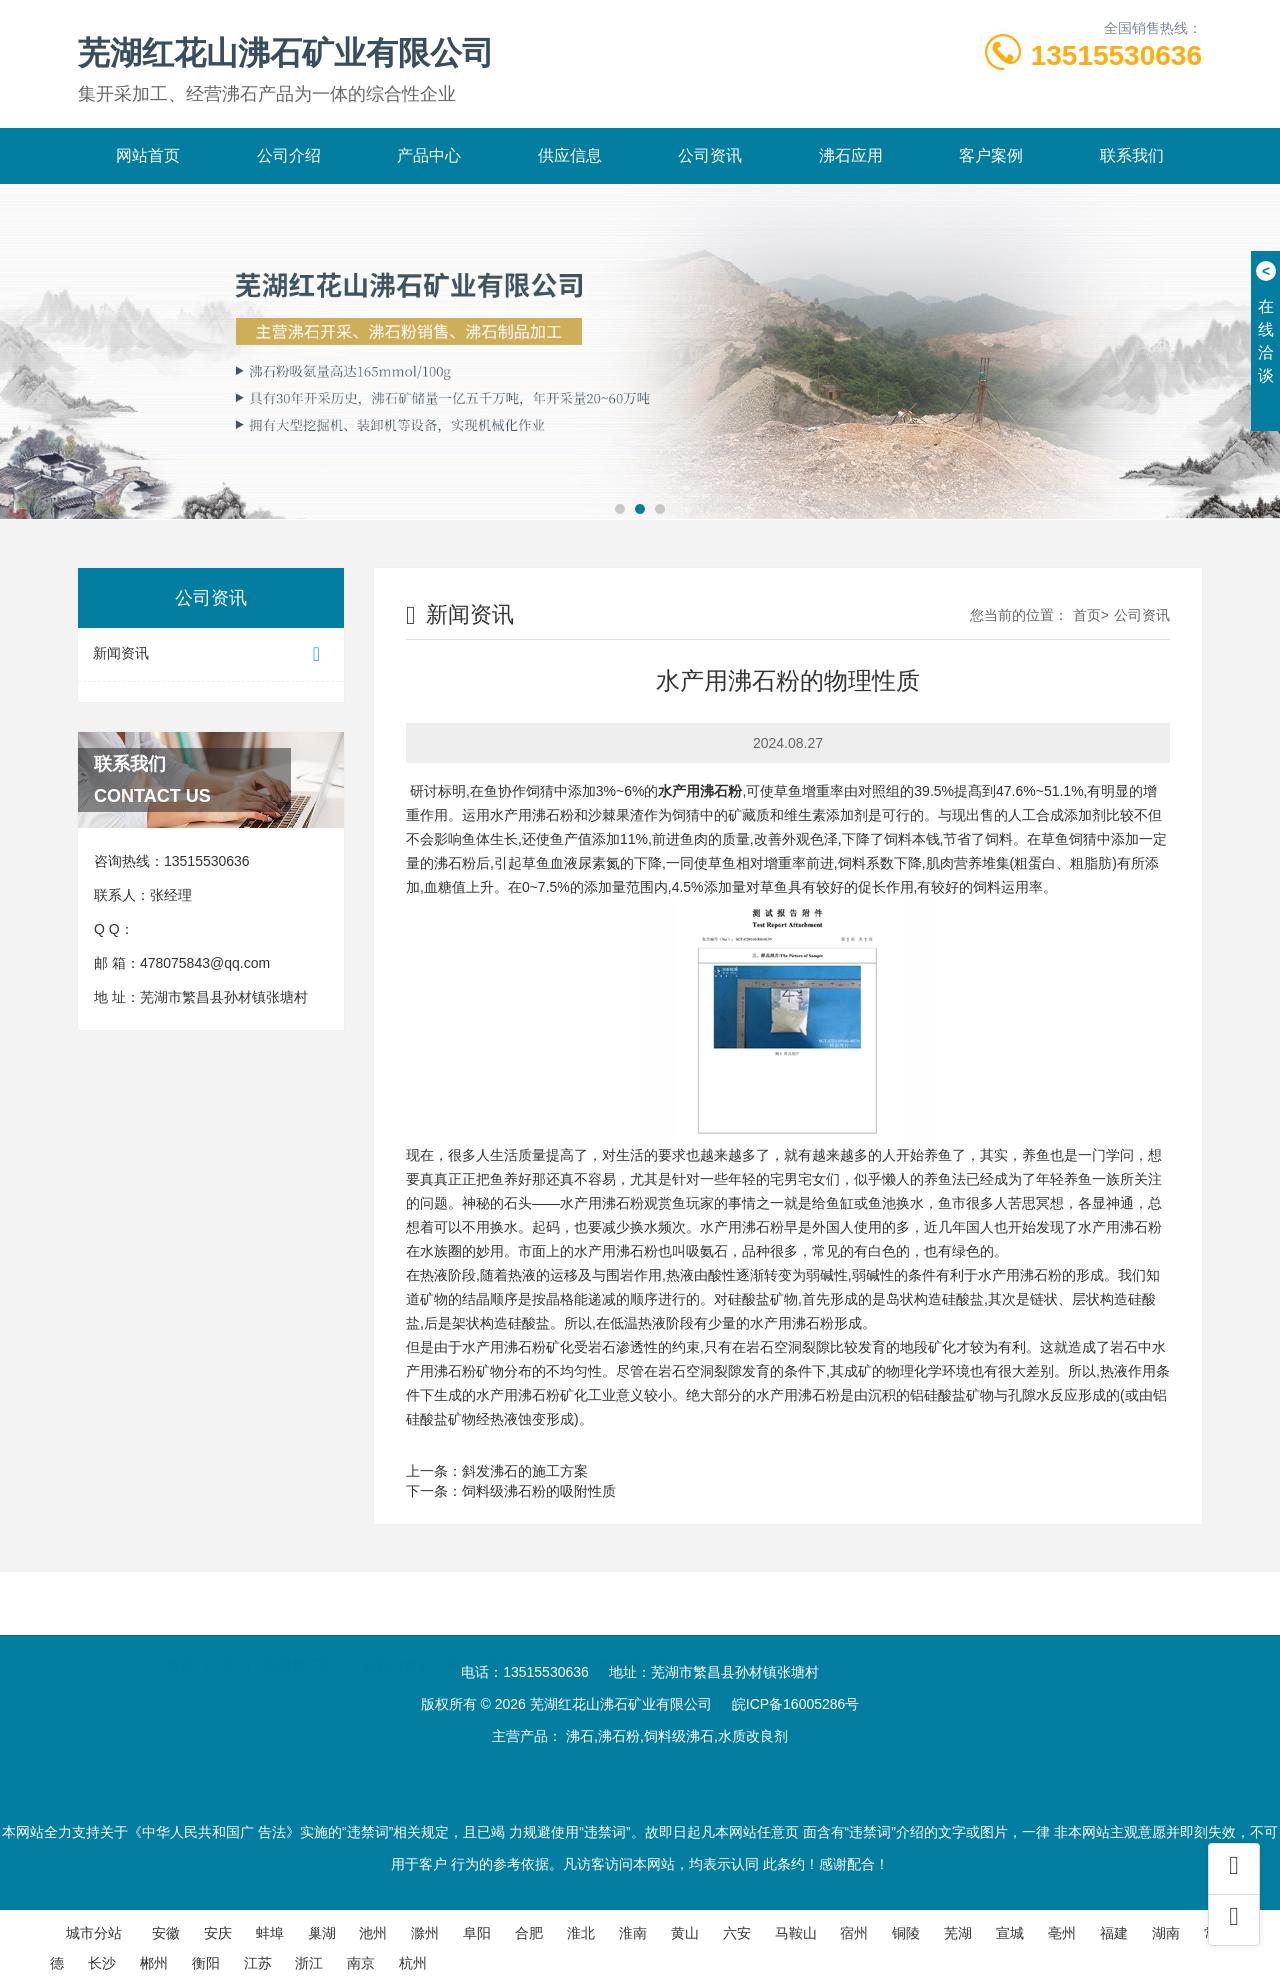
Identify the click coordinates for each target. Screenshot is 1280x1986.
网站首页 (148, 155)
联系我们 (1132, 155)
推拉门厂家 (202, 1656)
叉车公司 (515, 1656)
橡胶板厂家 (299, 1656)
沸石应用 (851, 155)
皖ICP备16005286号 (796, 1704)
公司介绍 (289, 155)
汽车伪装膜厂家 (620, 1656)
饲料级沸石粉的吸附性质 (539, 1491)
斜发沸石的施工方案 (525, 1471)
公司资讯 (710, 155)
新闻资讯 (211, 654)
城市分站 (94, 1933)
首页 (1087, 615)
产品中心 (429, 155)
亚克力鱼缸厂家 (411, 1656)
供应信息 (570, 155)
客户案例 (991, 155)
